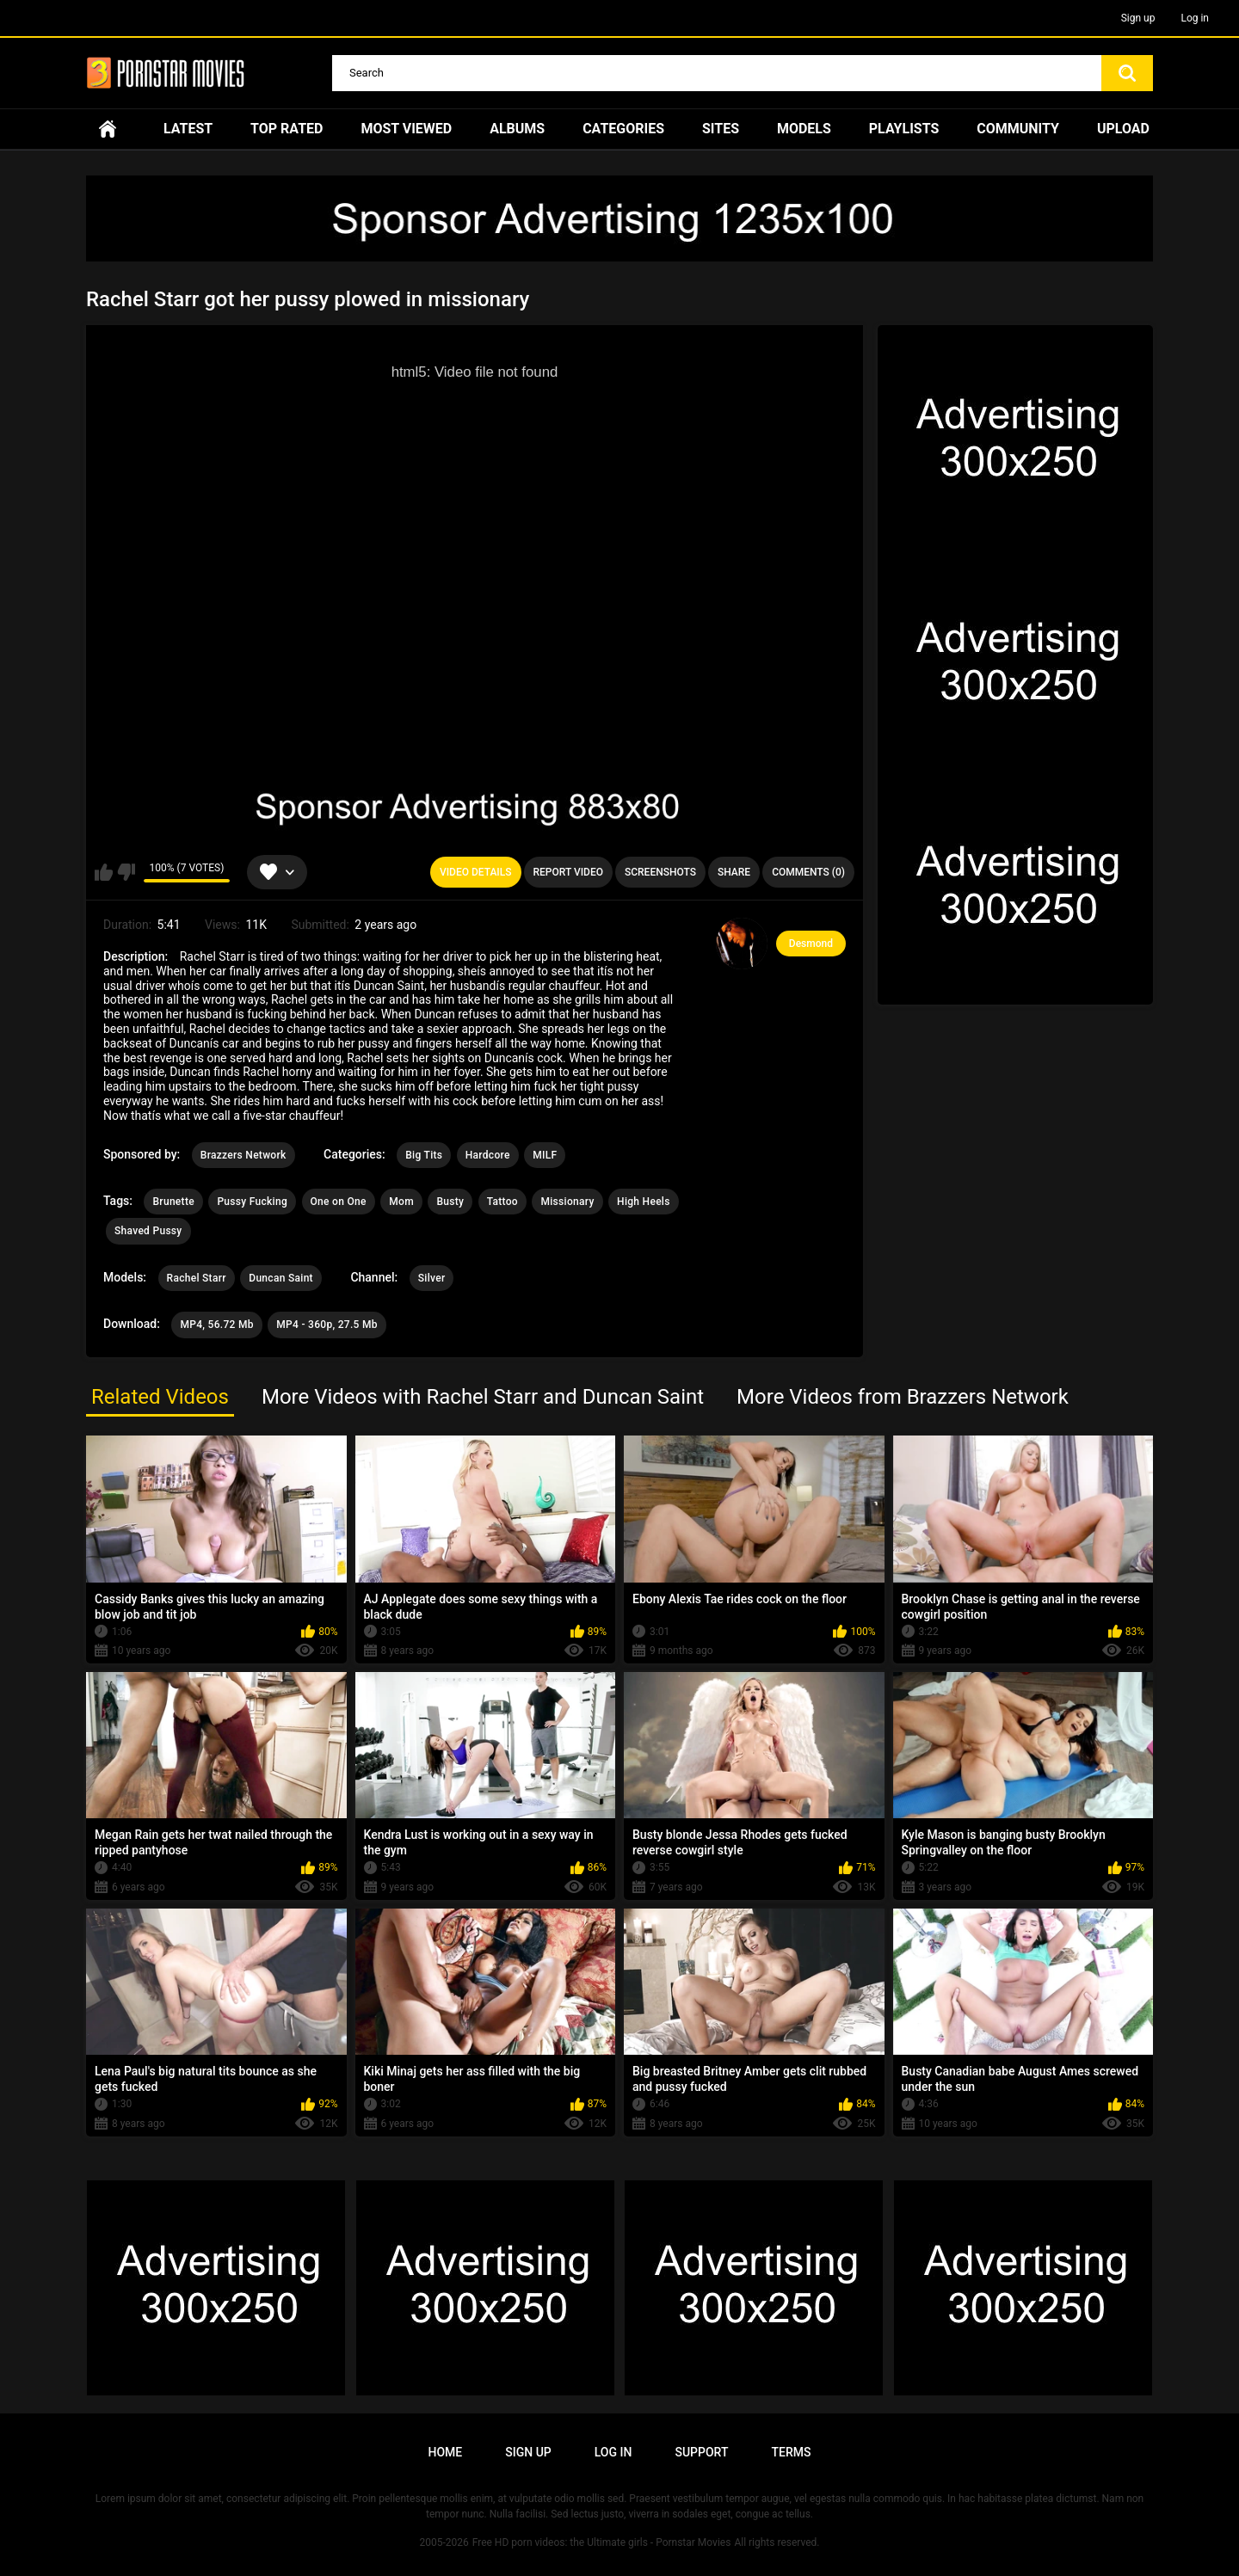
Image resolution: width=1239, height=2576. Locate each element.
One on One (339, 1202)
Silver (432, 1278)
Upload (1123, 128)
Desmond (811, 944)
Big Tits (423, 1155)
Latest (188, 128)
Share (734, 872)
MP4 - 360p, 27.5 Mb (327, 1325)
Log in (1194, 18)
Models (804, 128)
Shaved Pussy (148, 1231)
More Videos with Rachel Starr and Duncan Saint (483, 1397)
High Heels (643, 1202)
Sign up (1138, 18)
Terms (791, 2452)
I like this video (104, 872)
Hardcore (487, 1155)
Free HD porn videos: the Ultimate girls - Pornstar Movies (601, 2542)
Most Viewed (406, 128)
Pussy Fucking (252, 1202)
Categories (623, 128)
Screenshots (660, 872)
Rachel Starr (196, 1278)
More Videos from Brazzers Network (903, 1397)
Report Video (568, 872)
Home (107, 129)
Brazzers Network (243, 1155)
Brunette (173, 1202)
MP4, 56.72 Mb (216, 1325)
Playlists (904, 128)
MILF (545, 1155)
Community (1018, 128)
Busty (450, 1202)
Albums (517, 128)
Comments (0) (808, 872)
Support (701, 2452)
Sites (720, 128)
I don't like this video (126, 872)
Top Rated (286, 128)
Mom (401, 1202)
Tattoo (502, 1202)
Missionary (567, 1202)
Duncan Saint (281, 1278)
